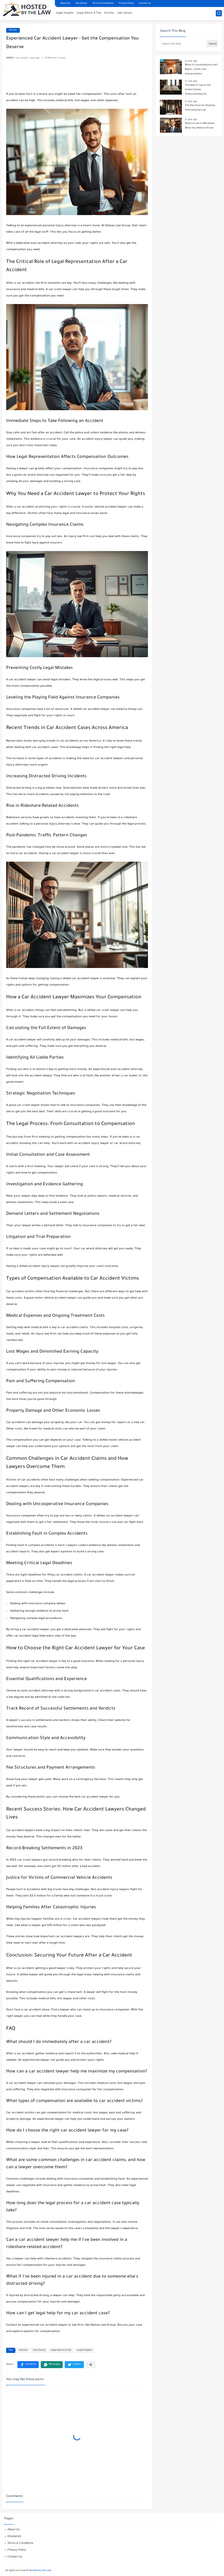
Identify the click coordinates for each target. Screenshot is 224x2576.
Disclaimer (81, 3)
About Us (65, 3)
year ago (192, 60)
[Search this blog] (183, 43)
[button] (28, 2364)
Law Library (124, 13)
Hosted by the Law (40, 2570)
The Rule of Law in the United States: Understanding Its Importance (198, 90)
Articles (109, 13)
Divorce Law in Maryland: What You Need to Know (200, 125)
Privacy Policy (126, 3)
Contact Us (145, 3)
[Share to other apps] (91, 2364)
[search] (219, 13)
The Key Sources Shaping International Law (200, 107)
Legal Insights (65, 13)
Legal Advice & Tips (89, 13)
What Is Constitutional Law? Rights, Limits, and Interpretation (201, 69)
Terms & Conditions (103, 3)
